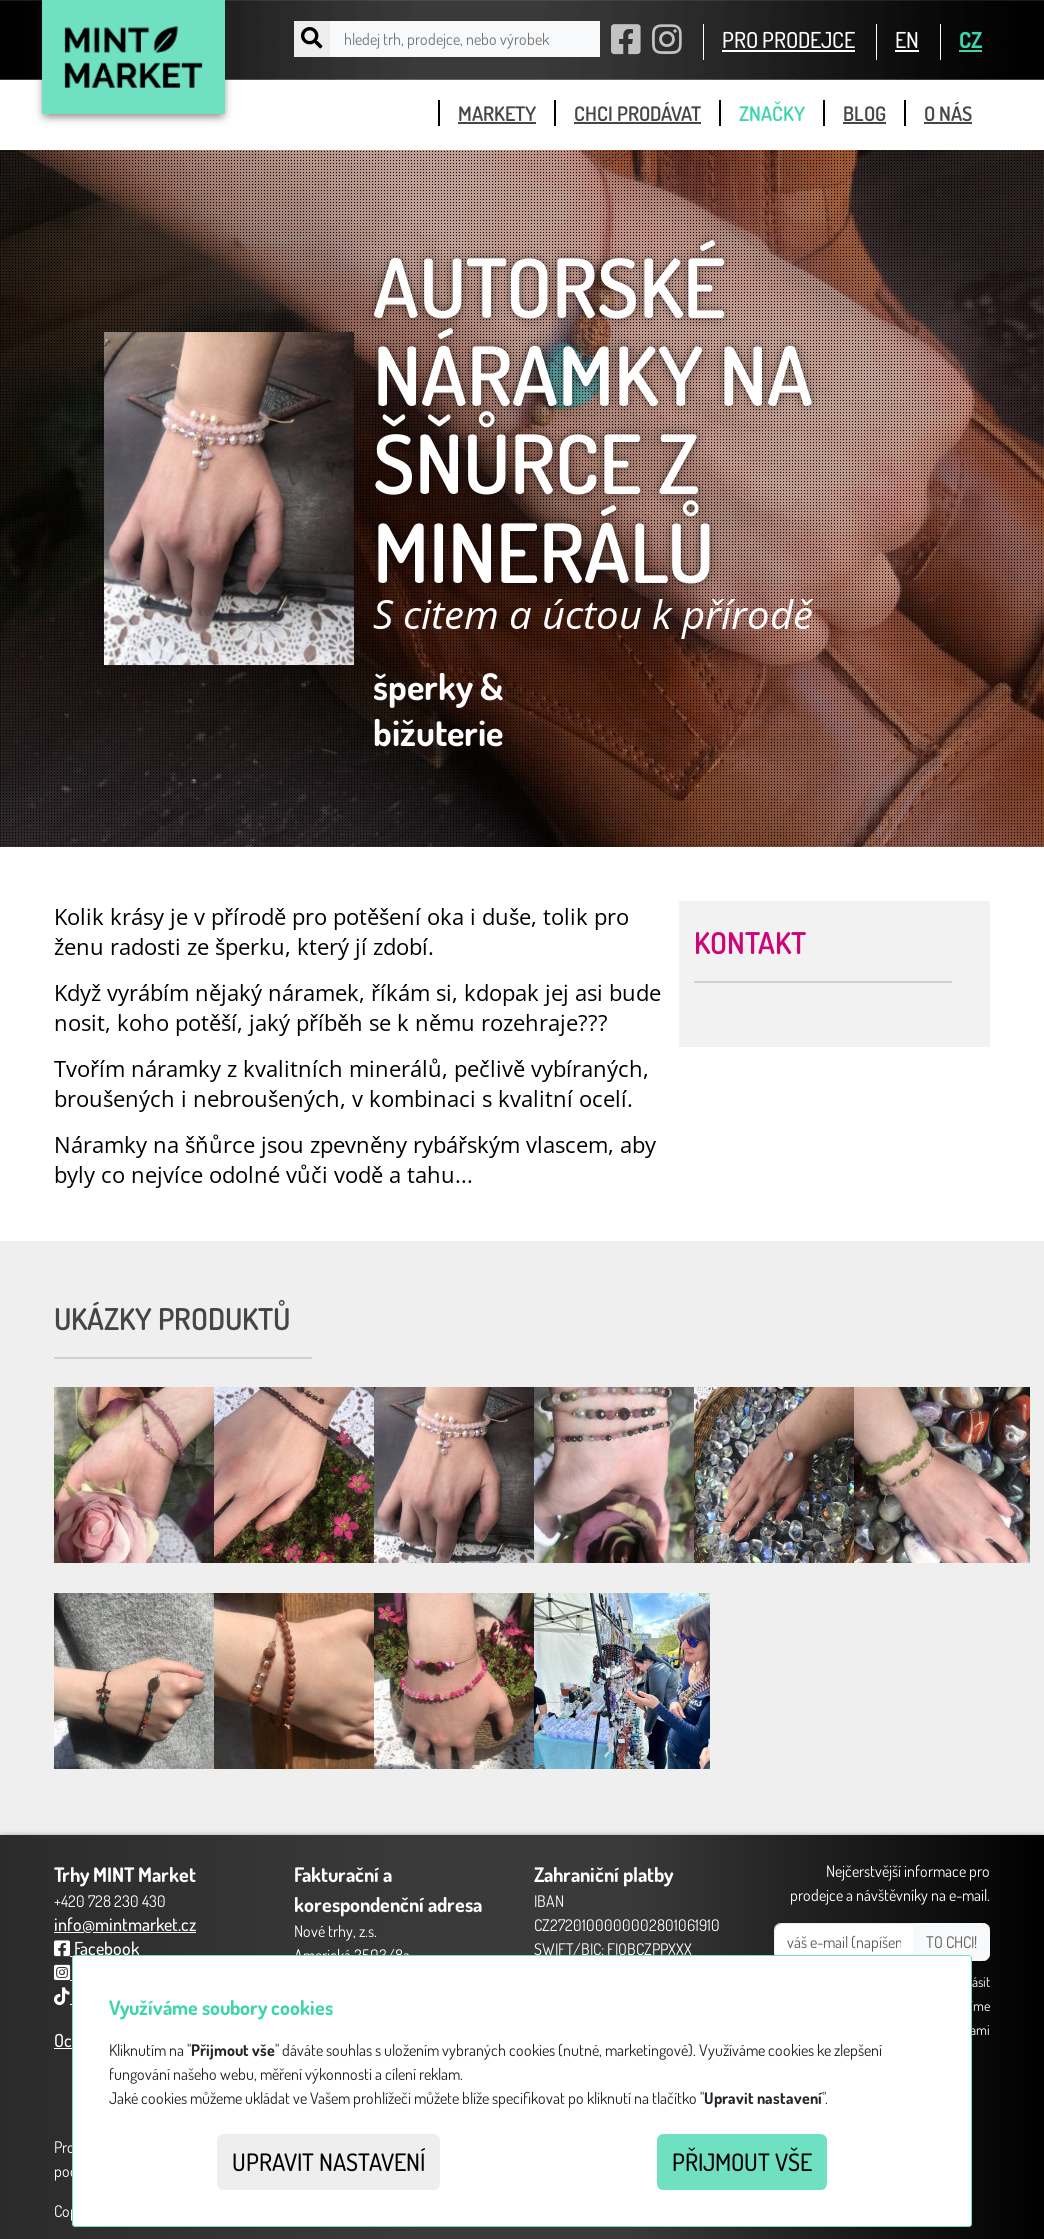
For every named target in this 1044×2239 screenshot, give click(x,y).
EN (907, 39)
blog (864, 113)
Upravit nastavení (328, 2161)
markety (497, 113)
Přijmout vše (742, 2161)
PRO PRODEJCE (788, 39)
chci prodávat (637, 113)
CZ (970, 39)
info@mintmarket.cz (125, 1924)
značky (772, 113)
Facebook (96, 1948)
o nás (948, 113)
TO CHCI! (951, 1942)
